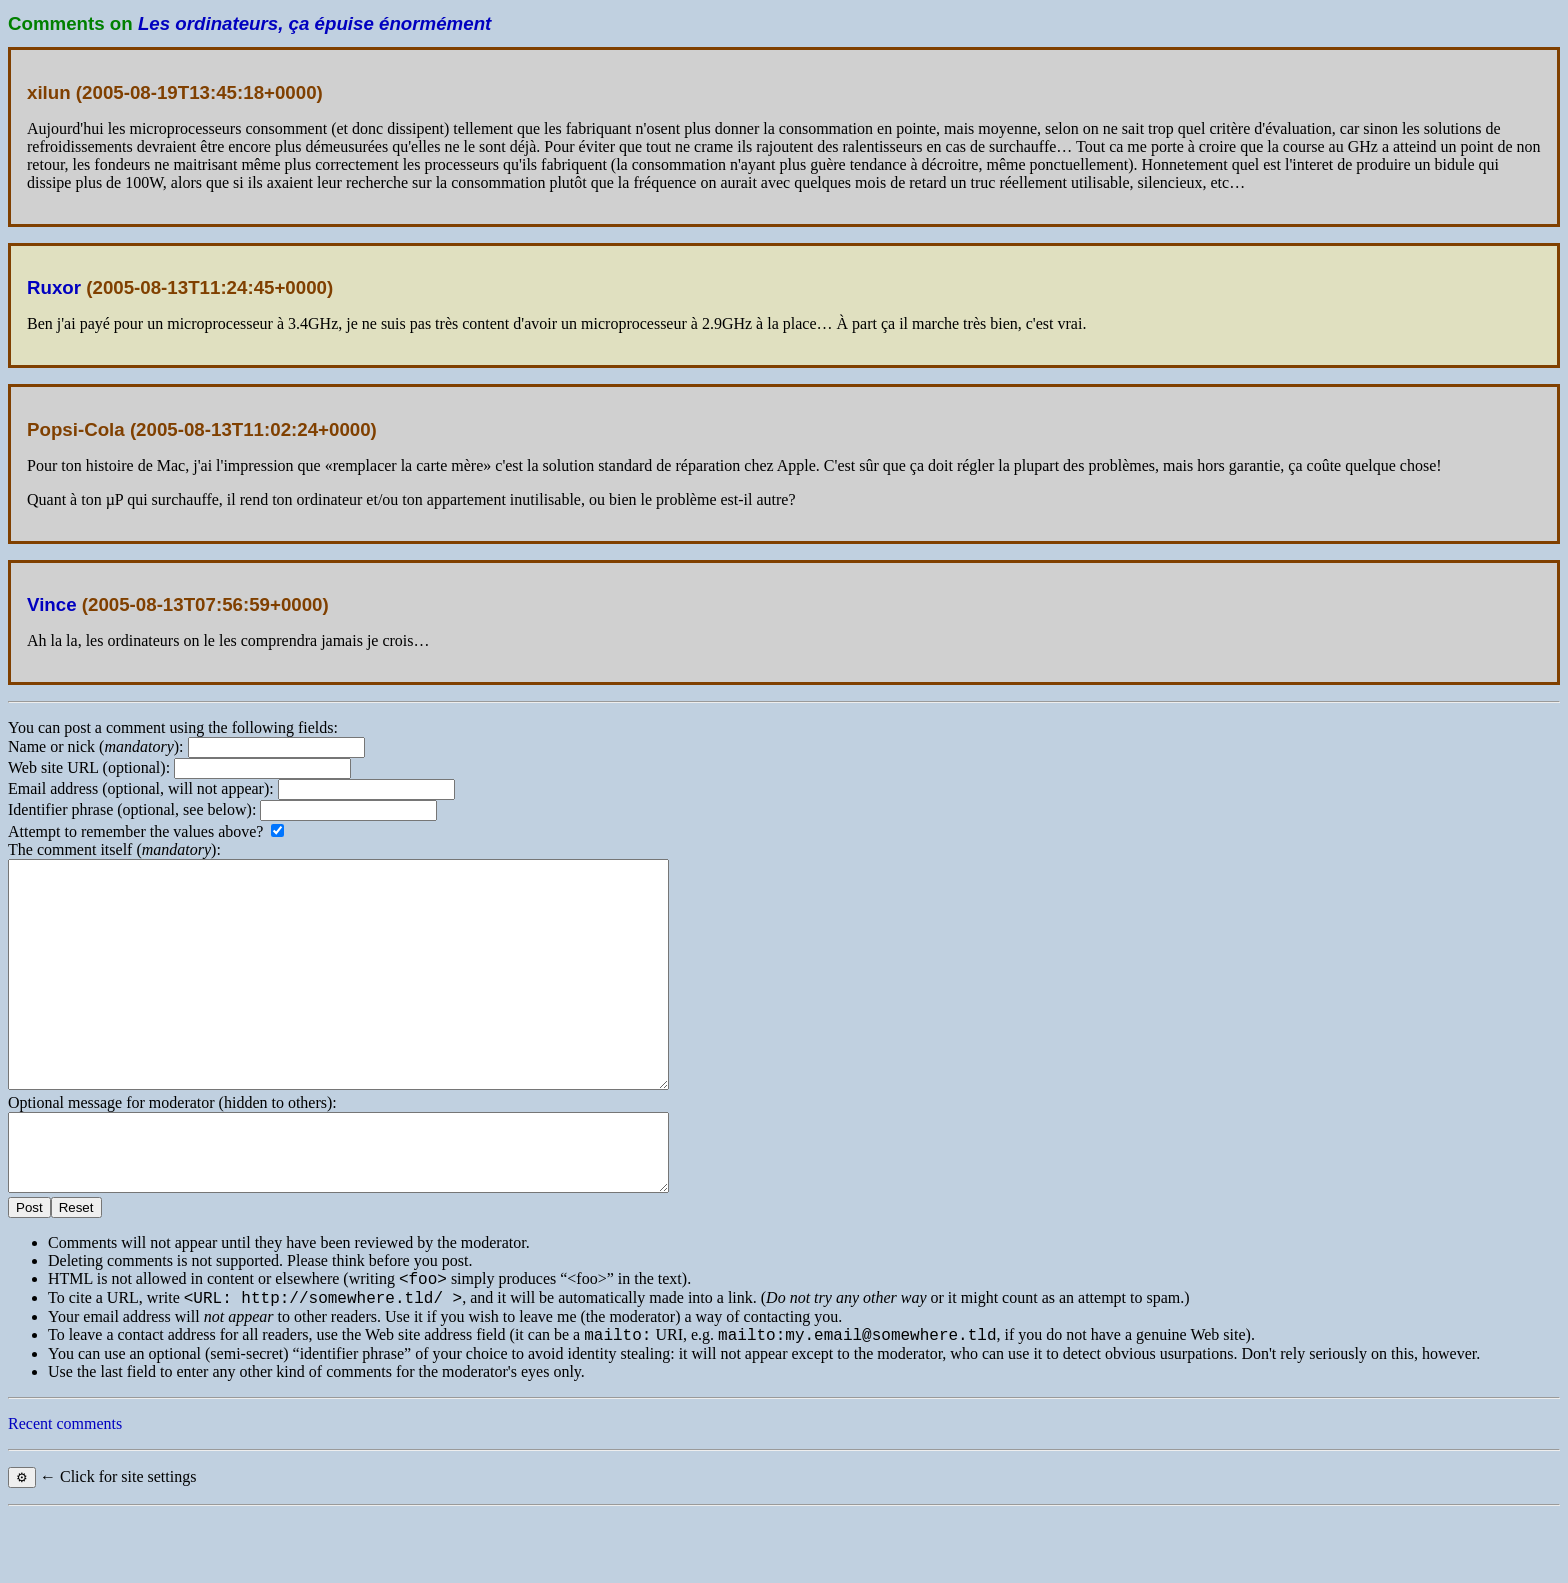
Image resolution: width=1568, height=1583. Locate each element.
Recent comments (65, 1492)
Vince (52, 604)
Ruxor (54, 287)
